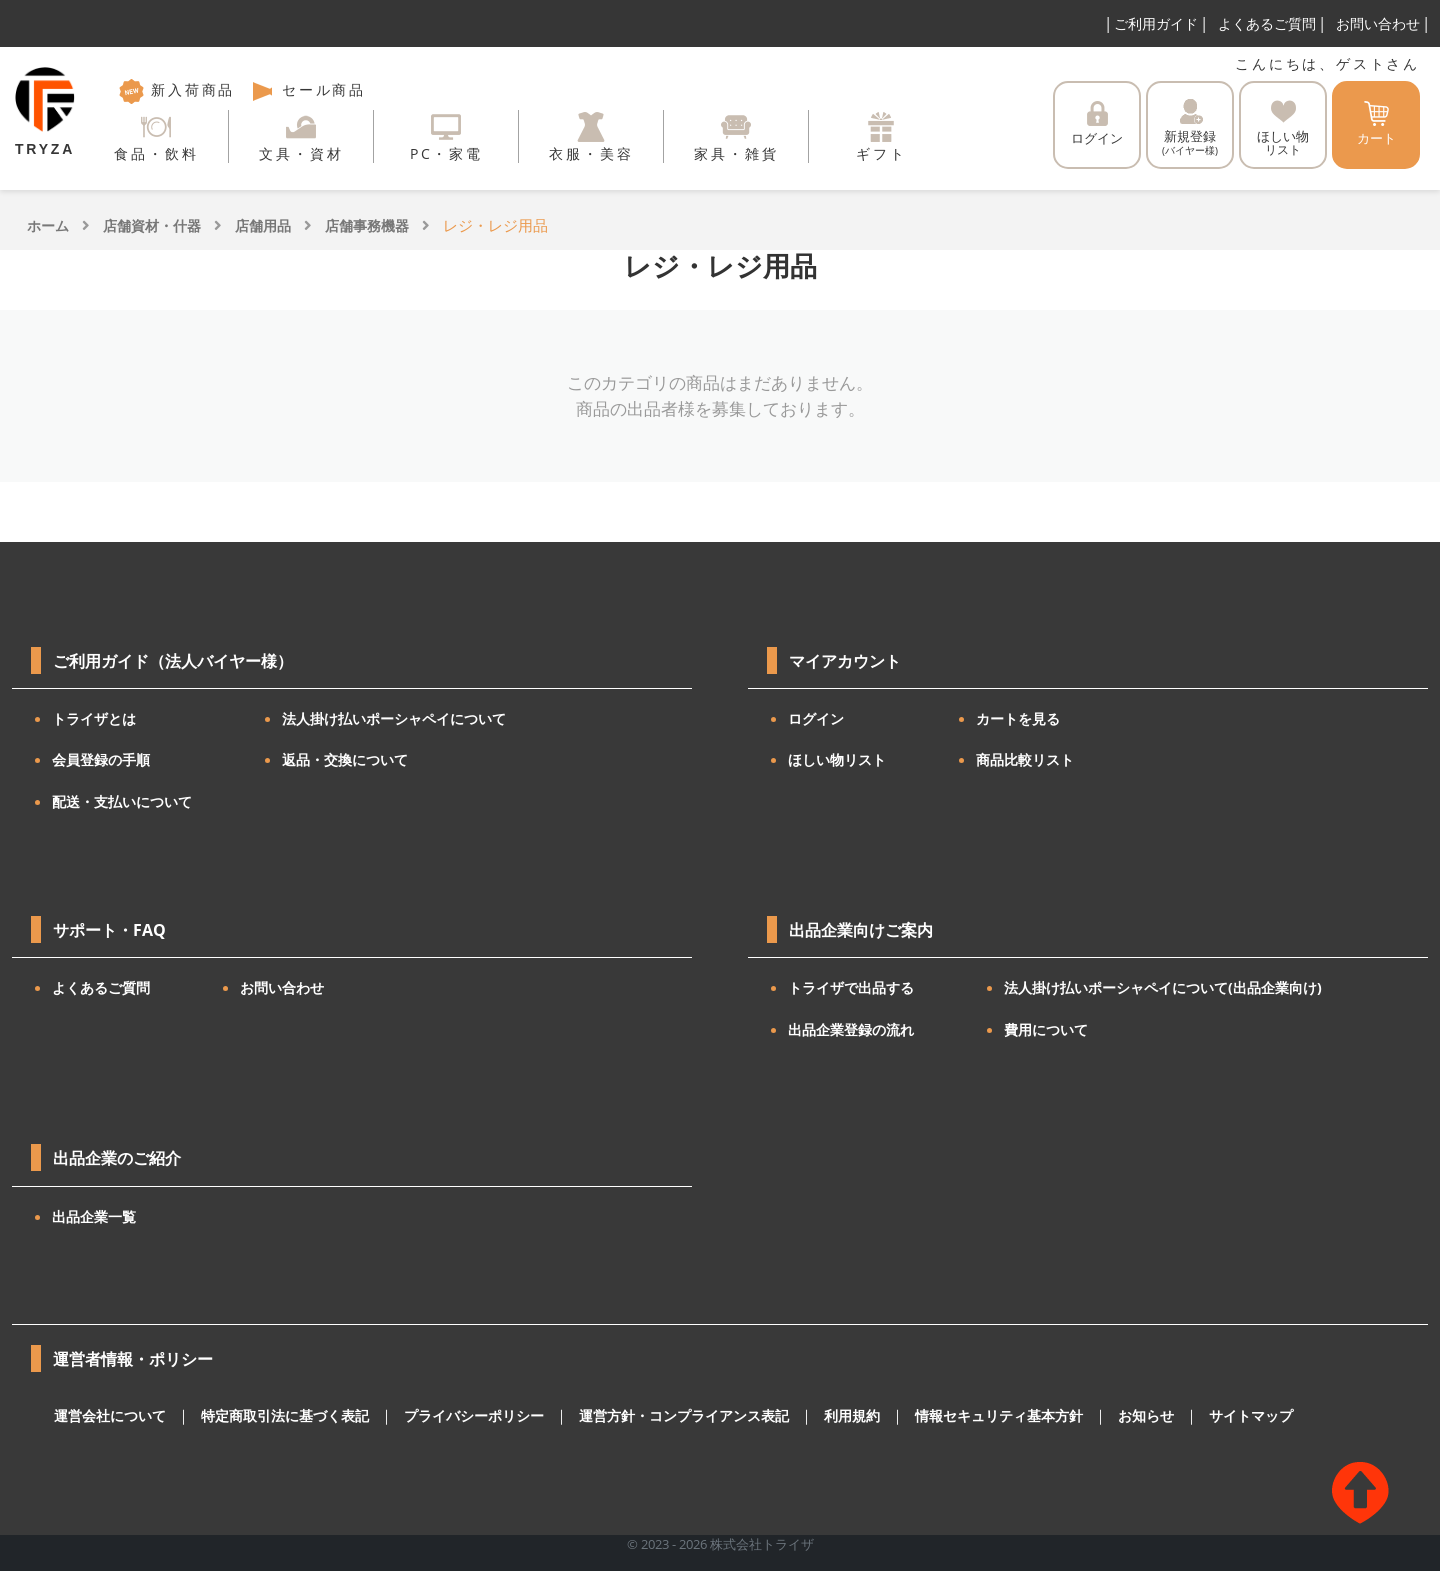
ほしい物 (1283, 128)
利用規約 (805, 1416)
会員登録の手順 (101, 759)
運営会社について (106, 1416)
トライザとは (94, 718)
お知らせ (1083, 1416)
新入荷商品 (177, 89)
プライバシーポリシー (449, 1416)
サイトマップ (1183, 1416)
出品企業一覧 (94, 1216)
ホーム (48, 225)
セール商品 (308, 89)
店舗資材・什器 (152, 225)
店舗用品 (263, 225)
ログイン (1097, 124)
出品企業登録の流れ (851, 1029)
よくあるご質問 (1267, 23)
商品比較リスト (1025, 759)
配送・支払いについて (122, 801)
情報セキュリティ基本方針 (944, 1416)
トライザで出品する (851, 987)
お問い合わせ (1378, 23)
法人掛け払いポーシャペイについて (394, 718)
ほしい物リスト (837, 759)
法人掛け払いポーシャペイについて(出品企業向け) (1163, 987)
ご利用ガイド (1156, 23)
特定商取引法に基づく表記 (271, 1416)
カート (1376, 124)
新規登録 (1190, 128)
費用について (1046, 1029)
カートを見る (1018, 718)
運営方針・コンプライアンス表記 (646, 1416)
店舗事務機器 (367, 225)
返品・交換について (345, 759)
